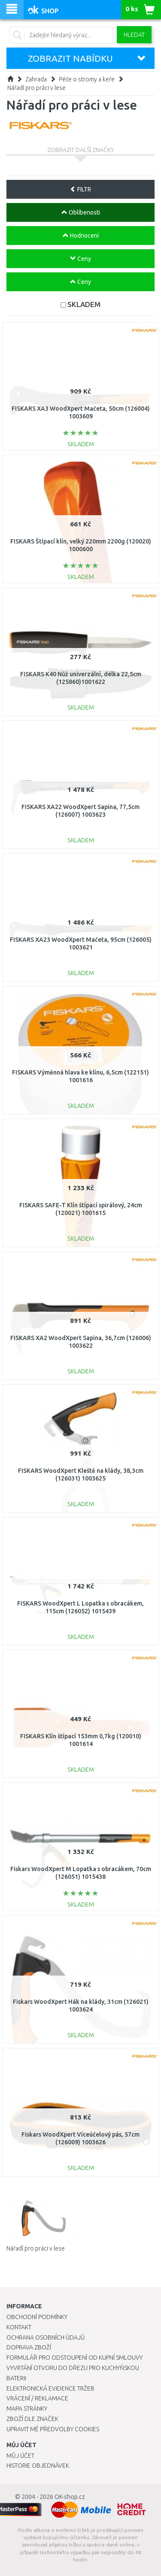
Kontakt (18, 2327)
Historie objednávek (37, 2465)
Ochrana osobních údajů (45, 2337)
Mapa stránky (26, 2408)
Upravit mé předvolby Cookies (52, 2429)
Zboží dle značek (32, 2418)
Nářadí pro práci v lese (36, 87)
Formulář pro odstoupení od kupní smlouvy (74, 2357)
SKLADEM (83, 304)
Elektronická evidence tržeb (50, 2388)
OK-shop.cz (70, 2496)
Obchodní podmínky (36, 2316)
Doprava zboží (28, 2347)
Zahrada (36, 79)
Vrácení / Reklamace (37, 2398)
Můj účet (20, 2455)
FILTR (80, 189)
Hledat (134, 34)
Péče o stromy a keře (87, 79)
